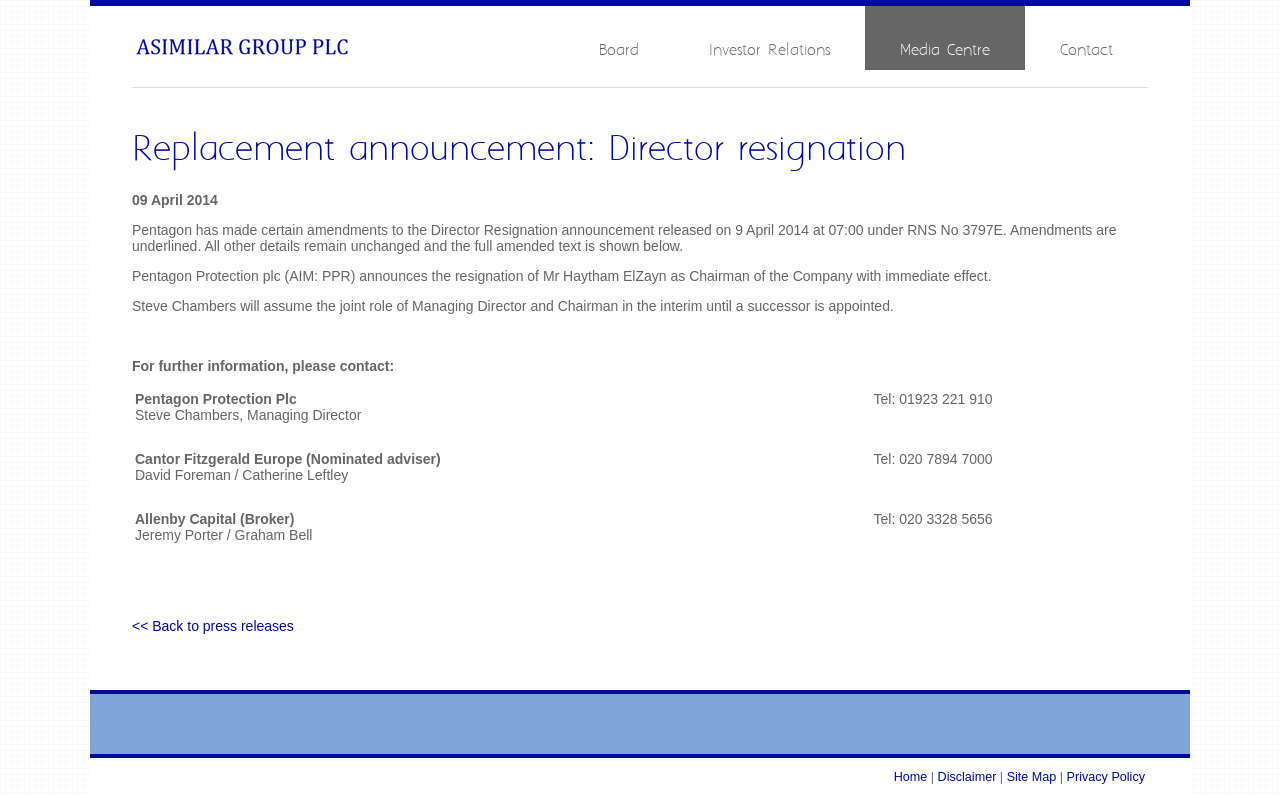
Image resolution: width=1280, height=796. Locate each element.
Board (619, 50)
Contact (1086, 50)
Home (911, 777)
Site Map (1032, 777)
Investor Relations (769, 50)
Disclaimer (967, 777)
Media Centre (945, 50)
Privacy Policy (1106, 777)
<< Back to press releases (213, 626)
